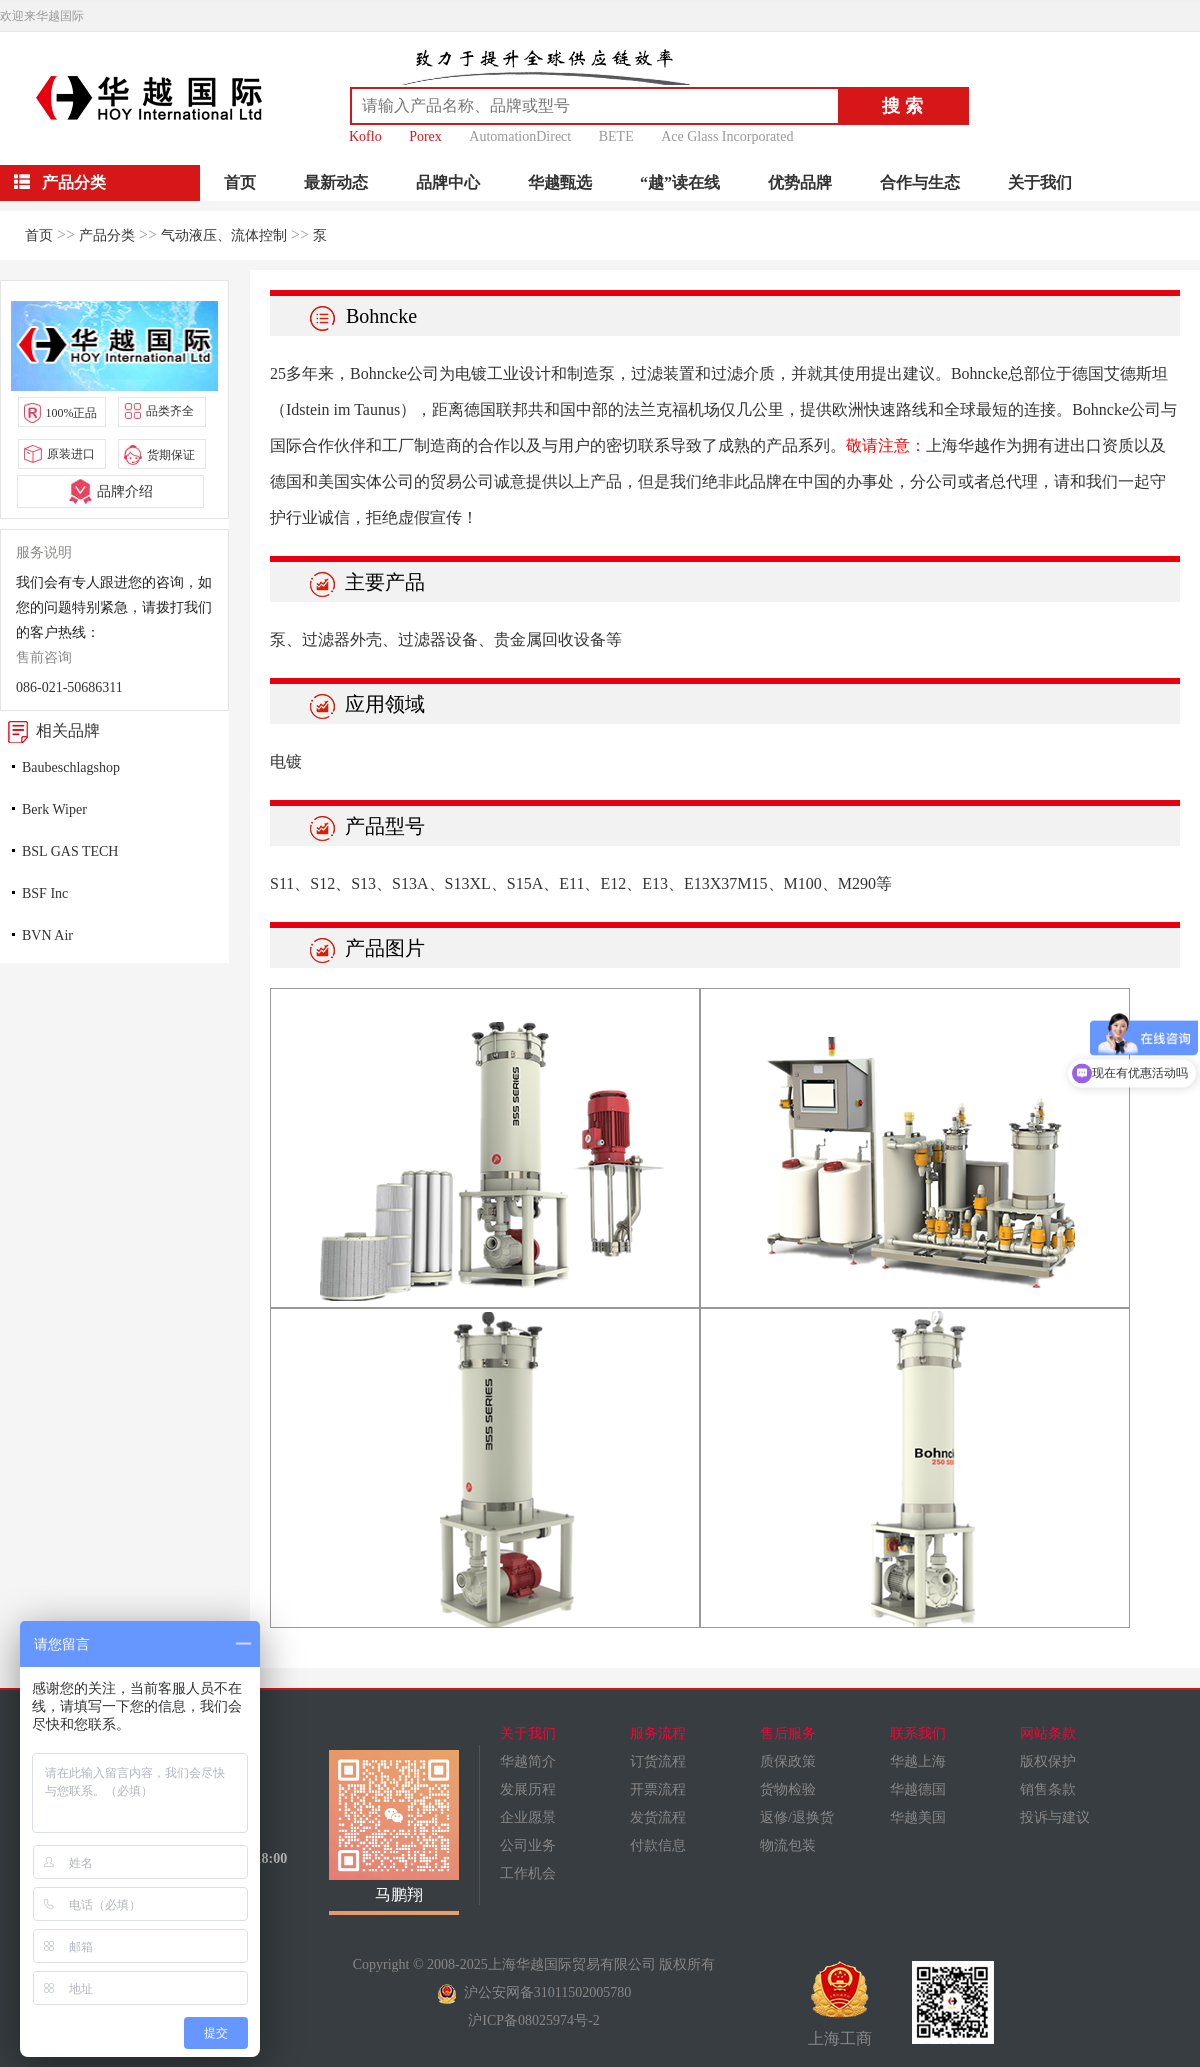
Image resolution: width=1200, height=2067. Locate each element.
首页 (240, 182)
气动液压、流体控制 (224, 235)
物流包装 (788, 1845)
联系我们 (918, 1733)
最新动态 (336, 182)
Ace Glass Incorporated (727, 136)
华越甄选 (560, 182)
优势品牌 (800, 182)
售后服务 (788, 1733)
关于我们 (1040, 182)
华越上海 (918, 1761)
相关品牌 (50, 730)
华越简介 (528, 1761)
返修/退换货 (797, 1817)
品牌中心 (448, 182)
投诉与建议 (1055, 1817)
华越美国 (918, 1817)
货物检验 (788, 1789)
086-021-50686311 (69, 687)
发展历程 (528, 1789)
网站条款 (1048, 1733)
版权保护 (1048, 1761)
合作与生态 (920, 182)
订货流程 (658, 1761)
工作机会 (528, 1873)
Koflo (365, 136)
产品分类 (107, 235)
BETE (616, 136)
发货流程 (658, 1817)
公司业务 (528, 1845)
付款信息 (658, 1845)
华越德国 (918, 1789)
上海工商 (840, 2004)
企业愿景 (528, 1817)
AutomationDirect (520, 136)
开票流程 (658, 1789)
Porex (425, 136)
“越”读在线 (680, 182)
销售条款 (1048, 1789)
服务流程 (658, 1733)
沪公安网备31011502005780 (534, 1992)
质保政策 (788, 1761)
